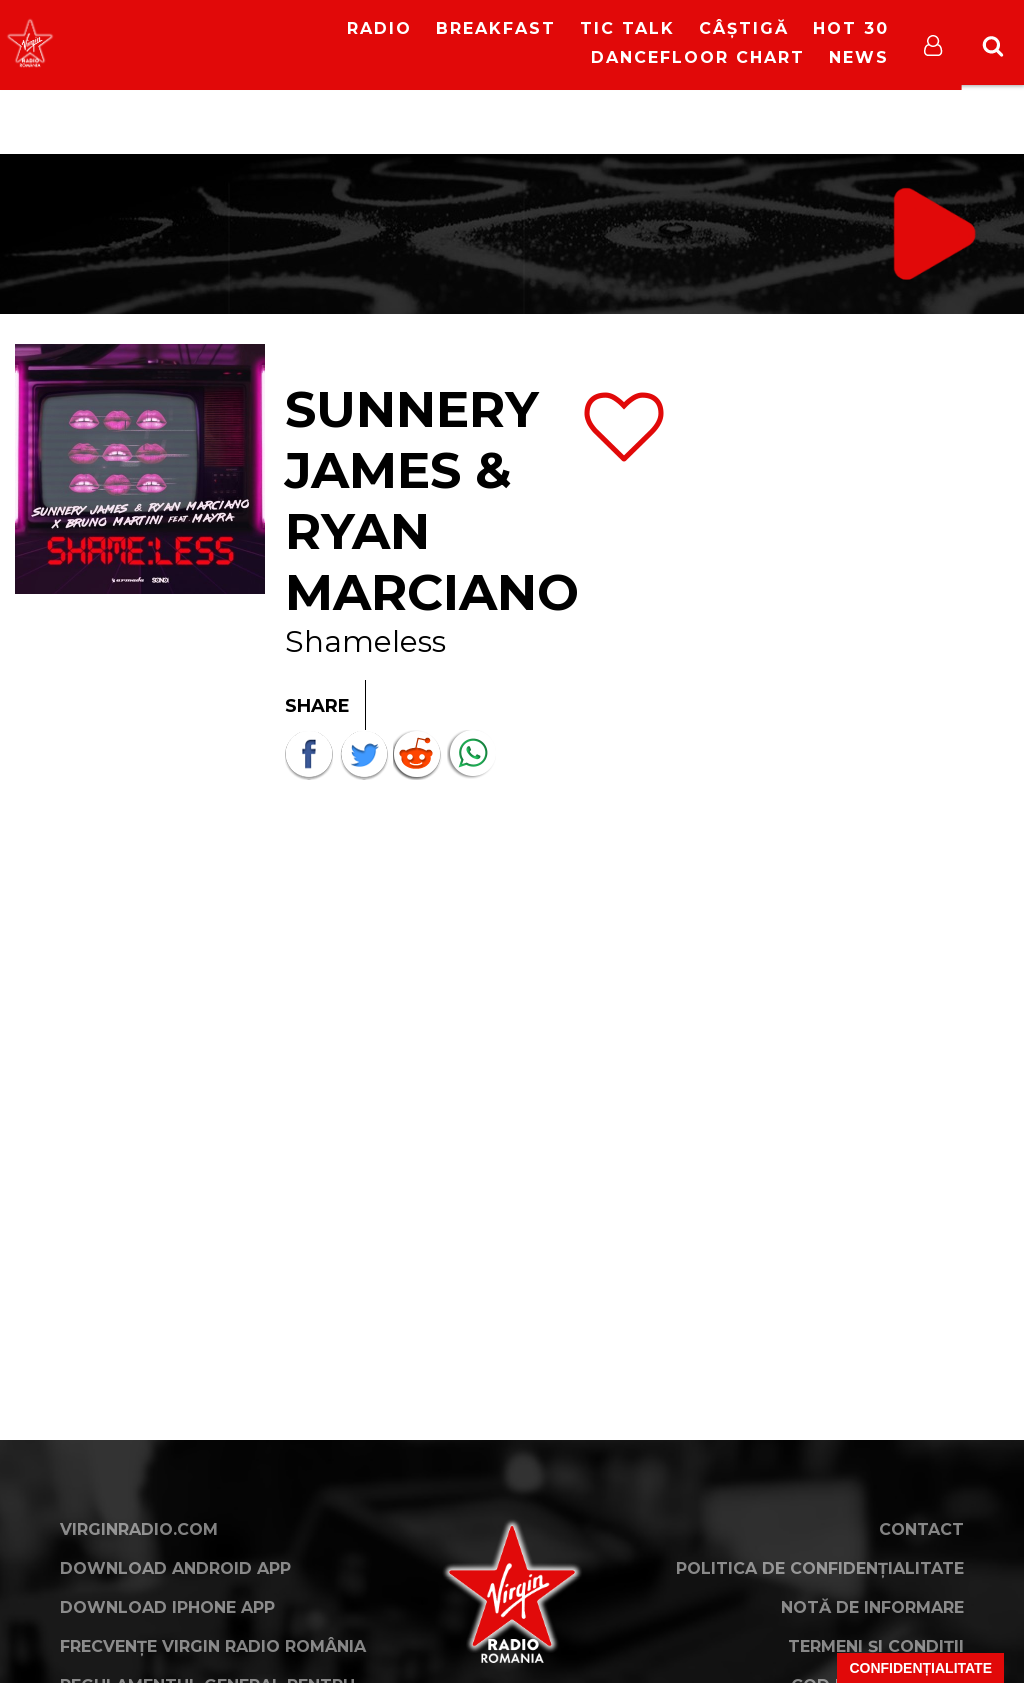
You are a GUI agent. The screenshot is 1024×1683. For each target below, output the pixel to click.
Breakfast (496, 28)
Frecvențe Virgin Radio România (213, 1646)
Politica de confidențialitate (820, 1568)
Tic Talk (627, 28)
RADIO (379, 28)
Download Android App (175, 1568)
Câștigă (744, 28)
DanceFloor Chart (698, 57)
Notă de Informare (872, 1607)
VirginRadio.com (139, 1529)
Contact (921, 1529)
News (859, 57)
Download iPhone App (167, 1607)
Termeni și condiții (876, 1646)
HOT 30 (851, 28)
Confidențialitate (920, 1668)
